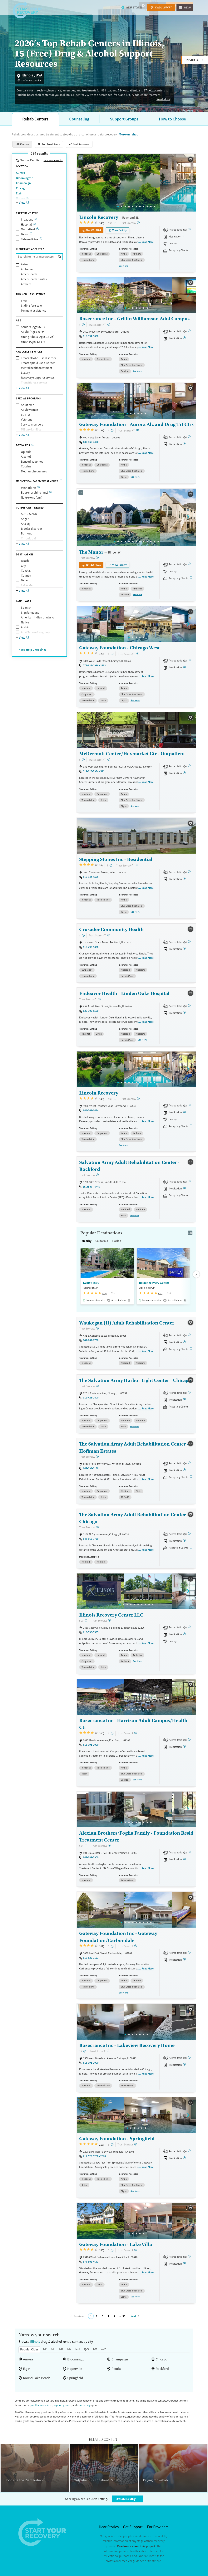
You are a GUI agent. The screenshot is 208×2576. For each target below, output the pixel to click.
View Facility (119, 230)
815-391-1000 (90, 336)
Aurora (20, 173)
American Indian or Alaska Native (38, 620)
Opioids (26, 452)
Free (24, 301)
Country (26, 576)
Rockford (162, 2369)
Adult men (27, 405)
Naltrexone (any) (31, 498)
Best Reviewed (81, 144)
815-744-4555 (90, 877)
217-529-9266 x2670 (94, 2156)
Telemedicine (29, 239)
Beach (25, 561)
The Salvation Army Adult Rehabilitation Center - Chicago (134, 1518)
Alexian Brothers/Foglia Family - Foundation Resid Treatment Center (136, 1836)
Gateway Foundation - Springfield (117, 2139)
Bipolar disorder (31, 529)
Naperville (22, 198)
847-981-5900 (90, 1857)
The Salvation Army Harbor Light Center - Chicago (135, 1380)
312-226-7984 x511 (93, 771)
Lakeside (26, 585)
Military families (31, 430)
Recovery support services (38, 378)
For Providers (157, 2527)
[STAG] (189, 941)
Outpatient (28, 229)
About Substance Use (158, 15)
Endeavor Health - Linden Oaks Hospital (124, 993)
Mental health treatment (36, 368)
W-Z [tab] (103, 2349)
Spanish (26, 608)
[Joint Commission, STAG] (189, 330)
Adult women (29, 410)
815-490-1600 (90, 947)
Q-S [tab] (86, 2349)
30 (123, 2316)
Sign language (30, 613)
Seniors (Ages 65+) (33, 327)
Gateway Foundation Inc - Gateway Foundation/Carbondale (118, 1936)
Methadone (28, 488)
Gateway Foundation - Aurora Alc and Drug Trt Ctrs (136, 424)
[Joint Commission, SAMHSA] (189, 229)
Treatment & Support (104, 15)
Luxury (25, 373)
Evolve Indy (91, 1283)
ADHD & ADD (29, 514)
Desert (25, 580)
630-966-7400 (90, 442)
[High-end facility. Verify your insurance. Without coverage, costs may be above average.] (115, 223)
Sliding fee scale (31, 306)
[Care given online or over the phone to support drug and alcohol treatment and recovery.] (41, 238)
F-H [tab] (53, 2349)
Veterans (26, 420)
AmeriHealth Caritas (34, 279)
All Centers (23, 144)
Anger (25, 519)
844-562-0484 (93, 230)
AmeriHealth (29, 274)
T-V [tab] (95, 2349)
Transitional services (34, 383)
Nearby (87, 1241)
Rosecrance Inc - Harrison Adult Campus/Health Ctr (133, 1723)
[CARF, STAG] (189, 765)
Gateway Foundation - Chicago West (119, 648)
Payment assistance (33, 311)
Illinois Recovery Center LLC (111, 1615)
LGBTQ (25, 415)
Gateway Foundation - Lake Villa (115, 2244)
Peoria (116, 2369)
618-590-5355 (90, 1632)
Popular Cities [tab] (29, 2349)
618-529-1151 (90, 1957)
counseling (83, 2405)
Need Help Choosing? (32, 650)
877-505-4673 (90, 2261)
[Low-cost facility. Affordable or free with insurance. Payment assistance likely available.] (83, 324)
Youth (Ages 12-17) (33, 342)
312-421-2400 (90, 1397)
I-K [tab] (61, 2349)
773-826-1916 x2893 (94, 665)
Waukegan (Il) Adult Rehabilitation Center (126, 1323)
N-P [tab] (77, 2349)
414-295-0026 (93, 564)
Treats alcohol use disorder (38, 358)
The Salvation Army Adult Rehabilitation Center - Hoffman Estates (134, 1447)
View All (24, 203)
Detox (24, 234)
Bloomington (24, 178)
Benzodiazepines (32, 462)
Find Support (182, 5)
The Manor (91, 552)
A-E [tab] (44, 2349)
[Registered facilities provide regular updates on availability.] (191, 250)
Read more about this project (136, 2546)
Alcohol (26, 457)
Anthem (26, 284)
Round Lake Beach (36, 2378)
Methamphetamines (34, 471)
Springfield (75, 2378)
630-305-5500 (90, 1010)
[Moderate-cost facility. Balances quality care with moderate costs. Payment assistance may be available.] (84, 2051)
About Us (187, 15)
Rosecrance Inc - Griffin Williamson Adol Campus (134, 319)
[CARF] (189, 1181)
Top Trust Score (51, 144)
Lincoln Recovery (98, 217)
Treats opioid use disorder (38, 363)
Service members (32, 425)
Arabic (25, 627)
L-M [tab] (69, 2349)
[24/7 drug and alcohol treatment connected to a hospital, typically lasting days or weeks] (34, 224)
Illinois (35, 2341)
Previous (79, 2316)
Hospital (26, 225)
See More (123, 265)
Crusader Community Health (111, 929)
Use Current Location (31, 80)
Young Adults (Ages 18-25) (37, 337)
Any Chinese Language (35, 632)
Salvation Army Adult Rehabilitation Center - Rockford (129, 1165)
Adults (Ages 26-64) (33, 332)
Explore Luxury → (127, 2499)
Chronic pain (29, 538)
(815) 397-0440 (91, 1186)
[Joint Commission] (189, 564)
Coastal (26, 571)
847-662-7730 (90, 1340)
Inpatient (27, 220)
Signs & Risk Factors (67, 15)
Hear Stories (155, 5)
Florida (116, 1241)
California (101, 1241)
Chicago (21, 188)
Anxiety (25, 524)
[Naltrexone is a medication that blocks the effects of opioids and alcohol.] (45, 497)
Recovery (132, 15)
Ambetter (27, 269)
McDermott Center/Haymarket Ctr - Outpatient (132, 754)
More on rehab (128, 134)
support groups (62, 2405)
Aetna (24, 264)
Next (133, 2316)
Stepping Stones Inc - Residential (115, 859)
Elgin (19, 193)
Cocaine (26, 466)
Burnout (26, 533)
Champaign (23, 183)
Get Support (133, 2527)
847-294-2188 (90, 1468)
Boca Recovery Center (154, 1283)
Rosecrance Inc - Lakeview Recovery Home (127, 2045)
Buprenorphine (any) (34, 493)
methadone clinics (41, 2405)
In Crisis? (193, 60)
